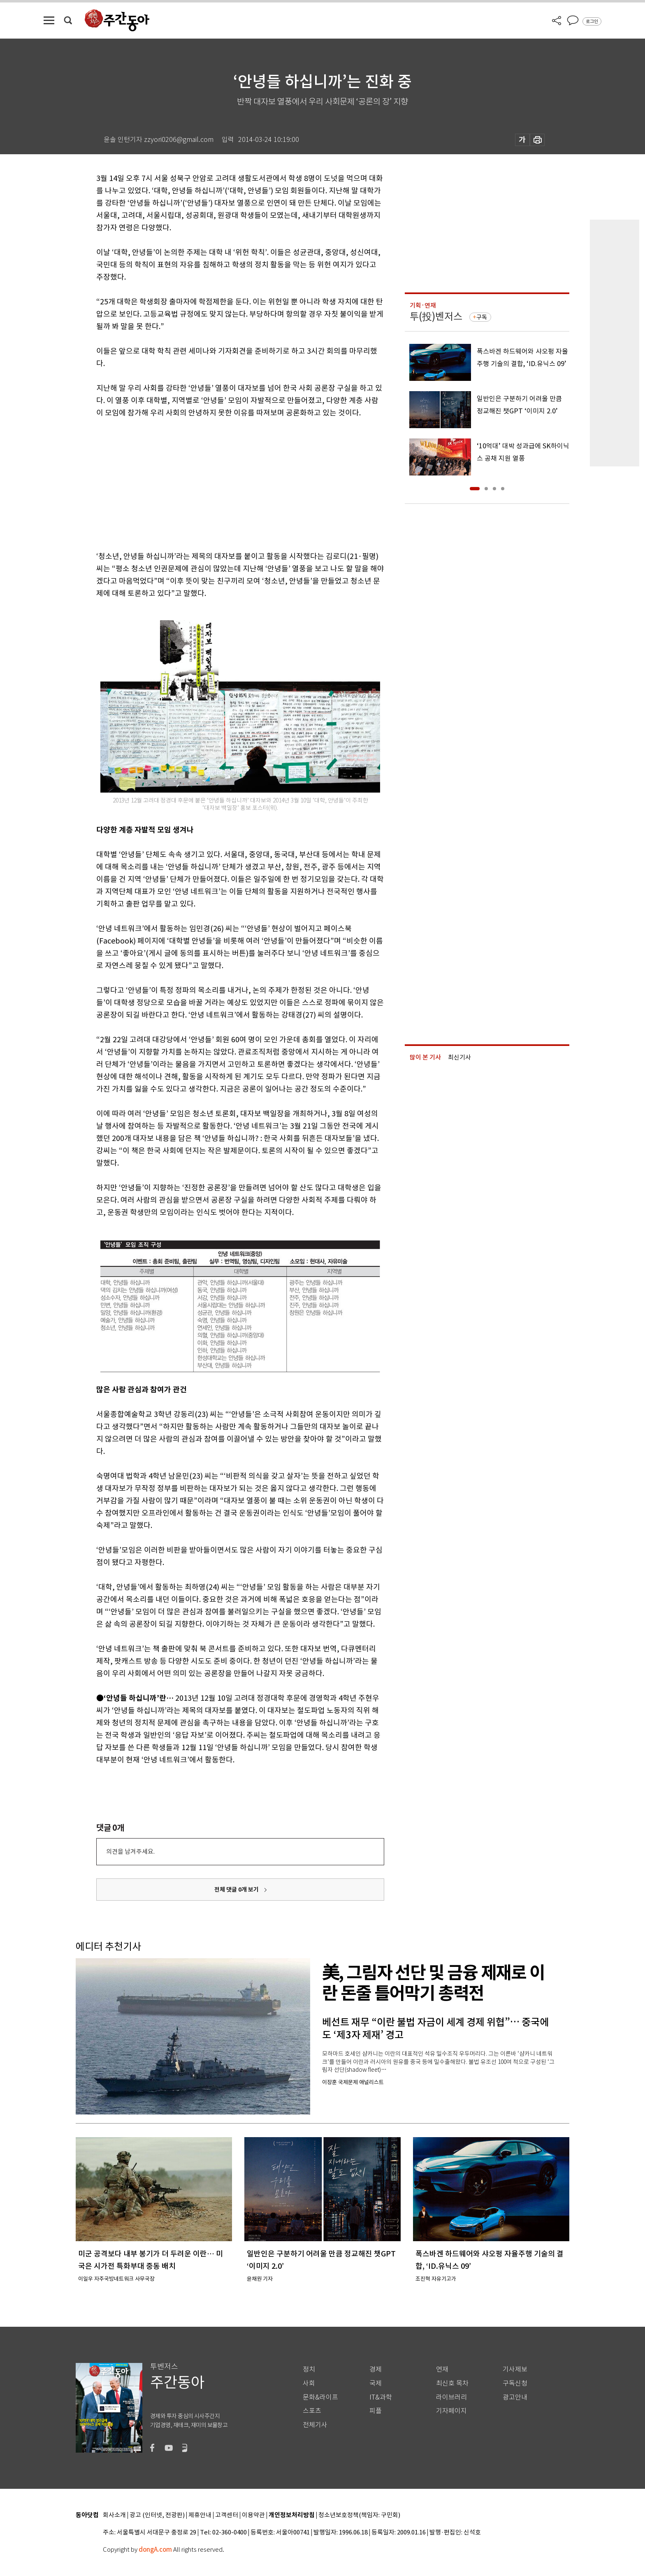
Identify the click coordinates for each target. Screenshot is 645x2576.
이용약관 (253, 2515)
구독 (481, 317)
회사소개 (114, 2515)
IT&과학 (380, 2397)
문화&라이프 (320, 2397)
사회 (309, 2383)
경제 (375, 2369)
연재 (442, 2369)
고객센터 (226, 2515)
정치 (309, 2369)
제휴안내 (199, 2515)
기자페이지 (451, 2411)
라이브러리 (451, 2397)
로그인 (592, 21)
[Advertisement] (219, 482)
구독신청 (515, 2383)
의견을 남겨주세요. (130, 1851)
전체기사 (315, 2425)
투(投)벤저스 (436, 316)
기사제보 (515, 2369)
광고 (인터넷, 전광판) (157, 2515)
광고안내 (515, 2397)
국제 (375, 2383)
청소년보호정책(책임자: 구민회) (359, 2515)
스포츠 (312, 2411)
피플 (375, 2411)
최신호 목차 (452, 2383)
